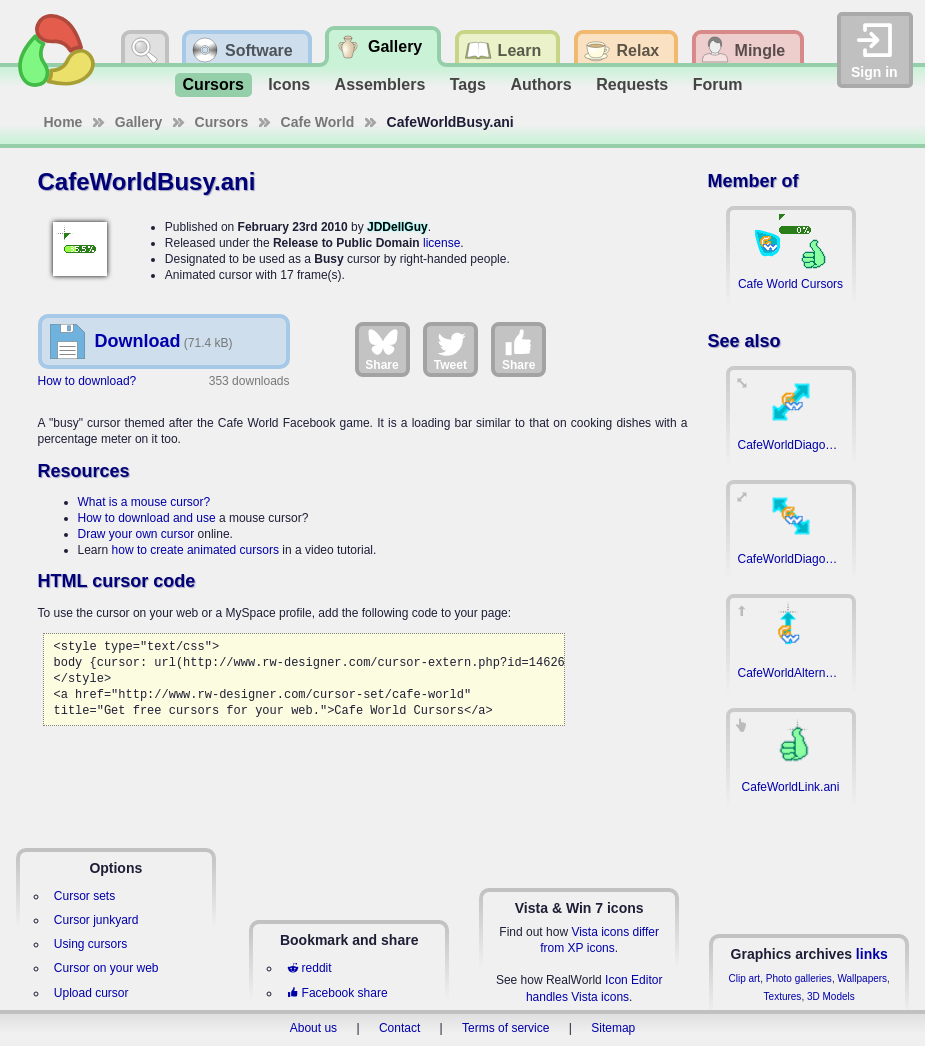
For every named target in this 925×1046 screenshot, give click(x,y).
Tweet (450, 349)
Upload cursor (91, 993)
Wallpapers (862, 978)
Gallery (138, 122)
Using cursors (90, 944)
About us (313, 1028)
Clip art (744, 978)
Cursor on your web (106, 968)
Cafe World (318, 122)
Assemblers (380, 84)
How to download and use (147, 518)
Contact (399, 1028)
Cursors (213, 84)
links (872, 954)
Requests (632, 84)
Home (63, 122)
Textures (783, 996)
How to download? (87, 381)
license (441, 243)
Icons (289, 84)
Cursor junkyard (96, 920)
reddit (309, 968)
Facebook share (337, 993)
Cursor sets (84, 896)
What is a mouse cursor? (144, 502)
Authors (540, 84)
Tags (468, 84)
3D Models (831, 996)
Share (381, 349)
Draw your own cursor (136, 534)
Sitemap (613, 1028)
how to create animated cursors (195, 550)
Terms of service (505, 1028)
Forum (718, 84)
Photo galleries (799, 978)
